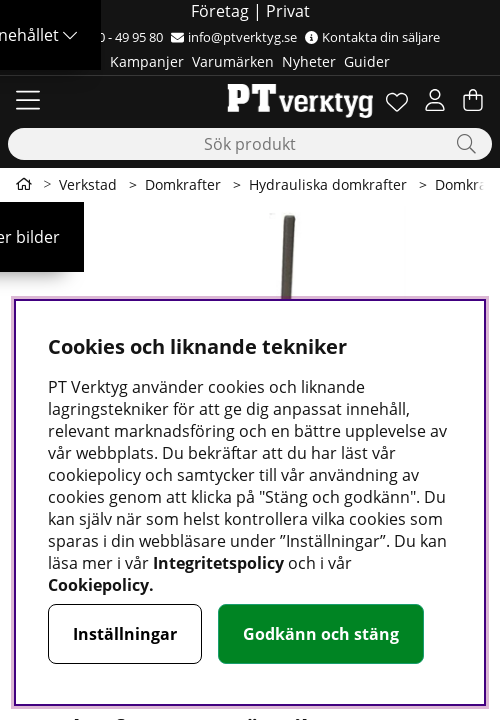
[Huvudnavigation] (28, 100)
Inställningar (125, 634)
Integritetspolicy (218, 563)
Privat (288, 11)
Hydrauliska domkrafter (328, 184)
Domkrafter (183, 184)
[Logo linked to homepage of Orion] (249, 100)
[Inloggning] (435, 100)
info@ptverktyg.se (234, 37)
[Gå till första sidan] (24, 184)
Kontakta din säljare (372, 37)
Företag (220, 11)
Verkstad (88, 184)
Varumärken (233, 61)
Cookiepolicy (98, 585)
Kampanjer (147, 61)
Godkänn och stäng (321, 634)
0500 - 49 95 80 (111, 37)
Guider (367, 61)
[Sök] (250, 144)
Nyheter (309, 61)
